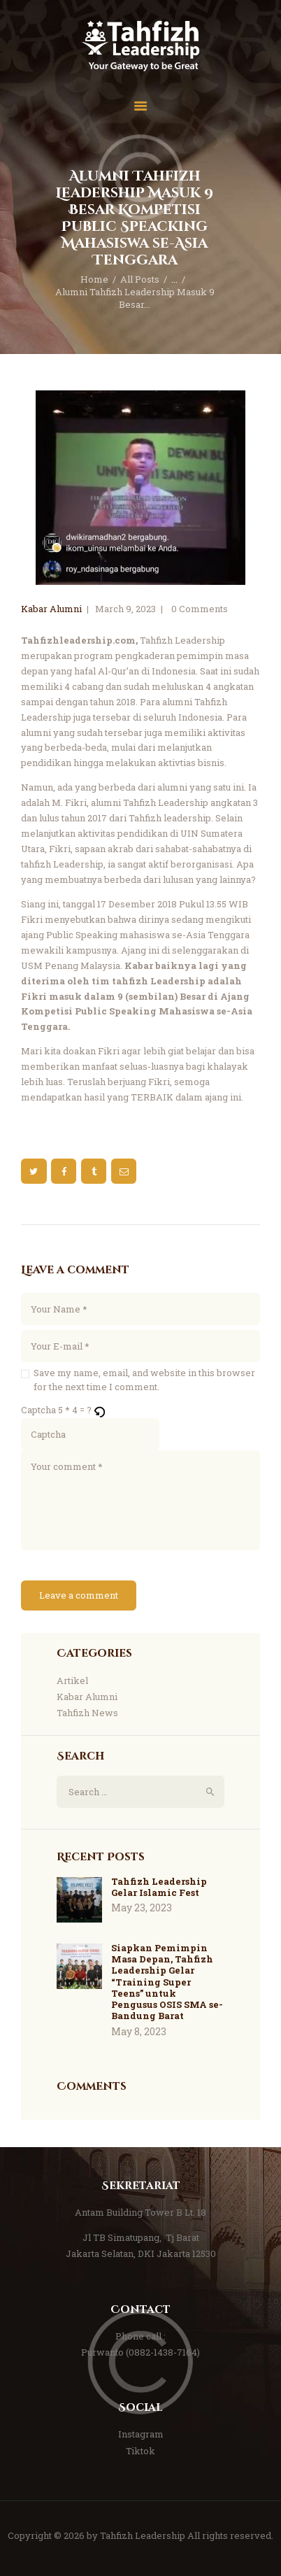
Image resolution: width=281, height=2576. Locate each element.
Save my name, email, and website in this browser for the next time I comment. (144, 1379)
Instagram (141, 2434)
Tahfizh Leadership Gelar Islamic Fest (159, 1887)
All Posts (139, 279)
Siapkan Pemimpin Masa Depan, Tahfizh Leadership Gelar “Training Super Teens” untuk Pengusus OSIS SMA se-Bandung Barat (167, 1982)
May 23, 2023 (141, 1907)
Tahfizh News (87, 1712)
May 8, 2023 (138, 2031)
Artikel (72, 1680)
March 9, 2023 (125, 608)
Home (94, 279)
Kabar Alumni (51, 608)
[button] (100, 1410)
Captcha (38, 1409)
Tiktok (140, 2450)
